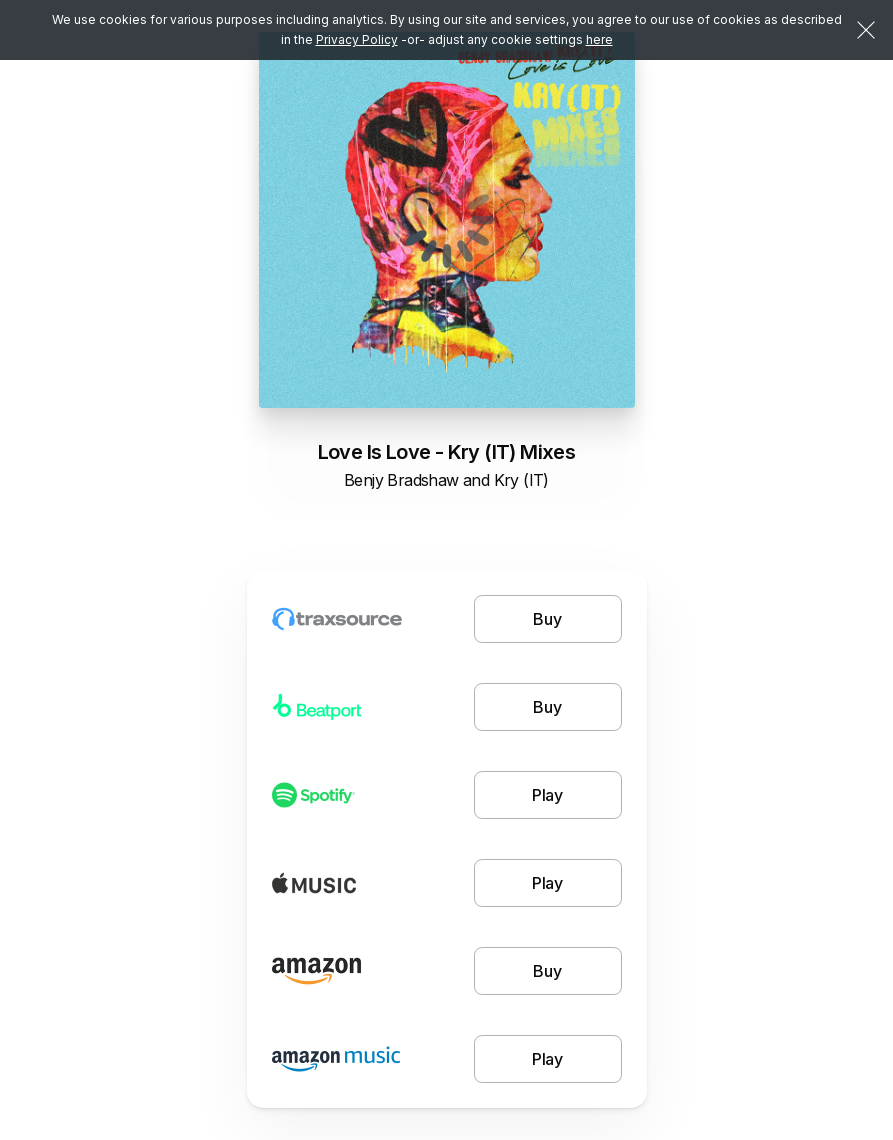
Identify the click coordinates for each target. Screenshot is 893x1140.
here (599, 39)
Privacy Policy (357, 39)
